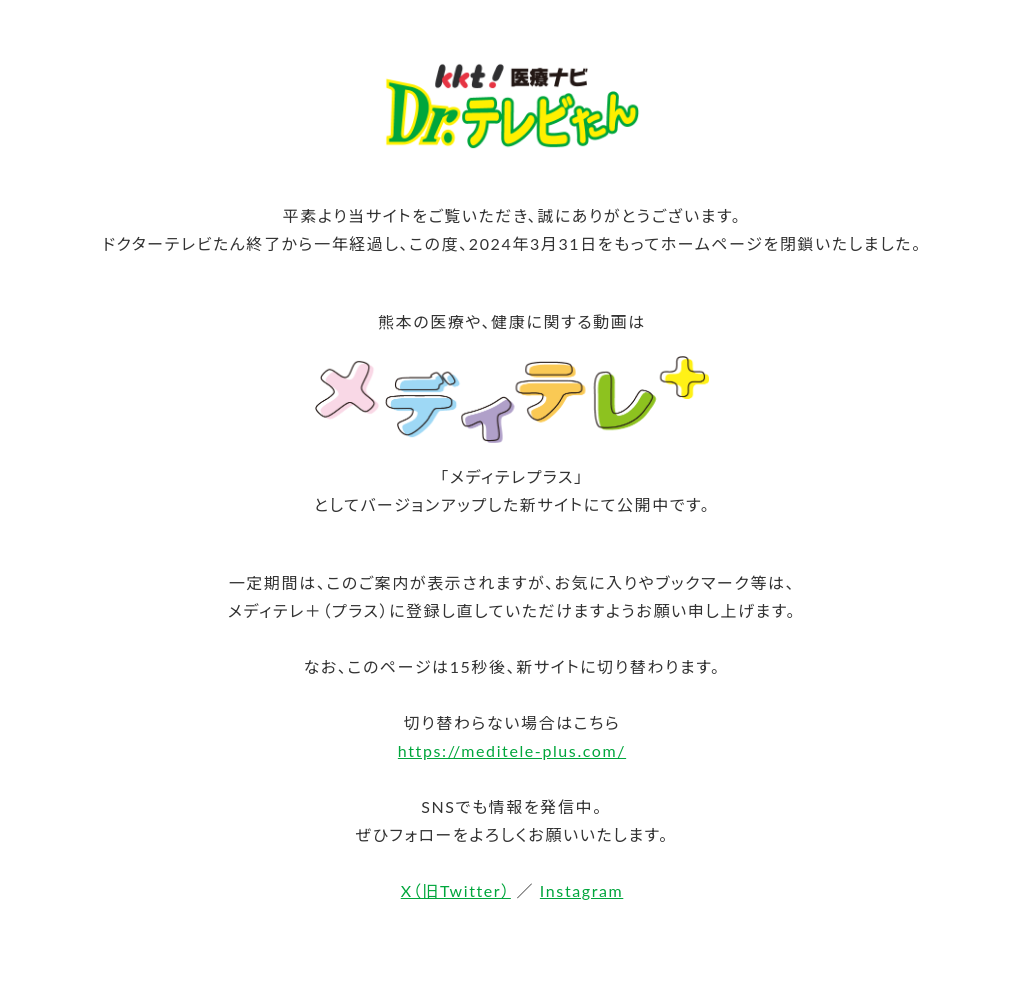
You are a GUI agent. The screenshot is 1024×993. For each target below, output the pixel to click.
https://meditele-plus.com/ (512, 750)
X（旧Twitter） (456, 890)
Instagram (581, 890)
